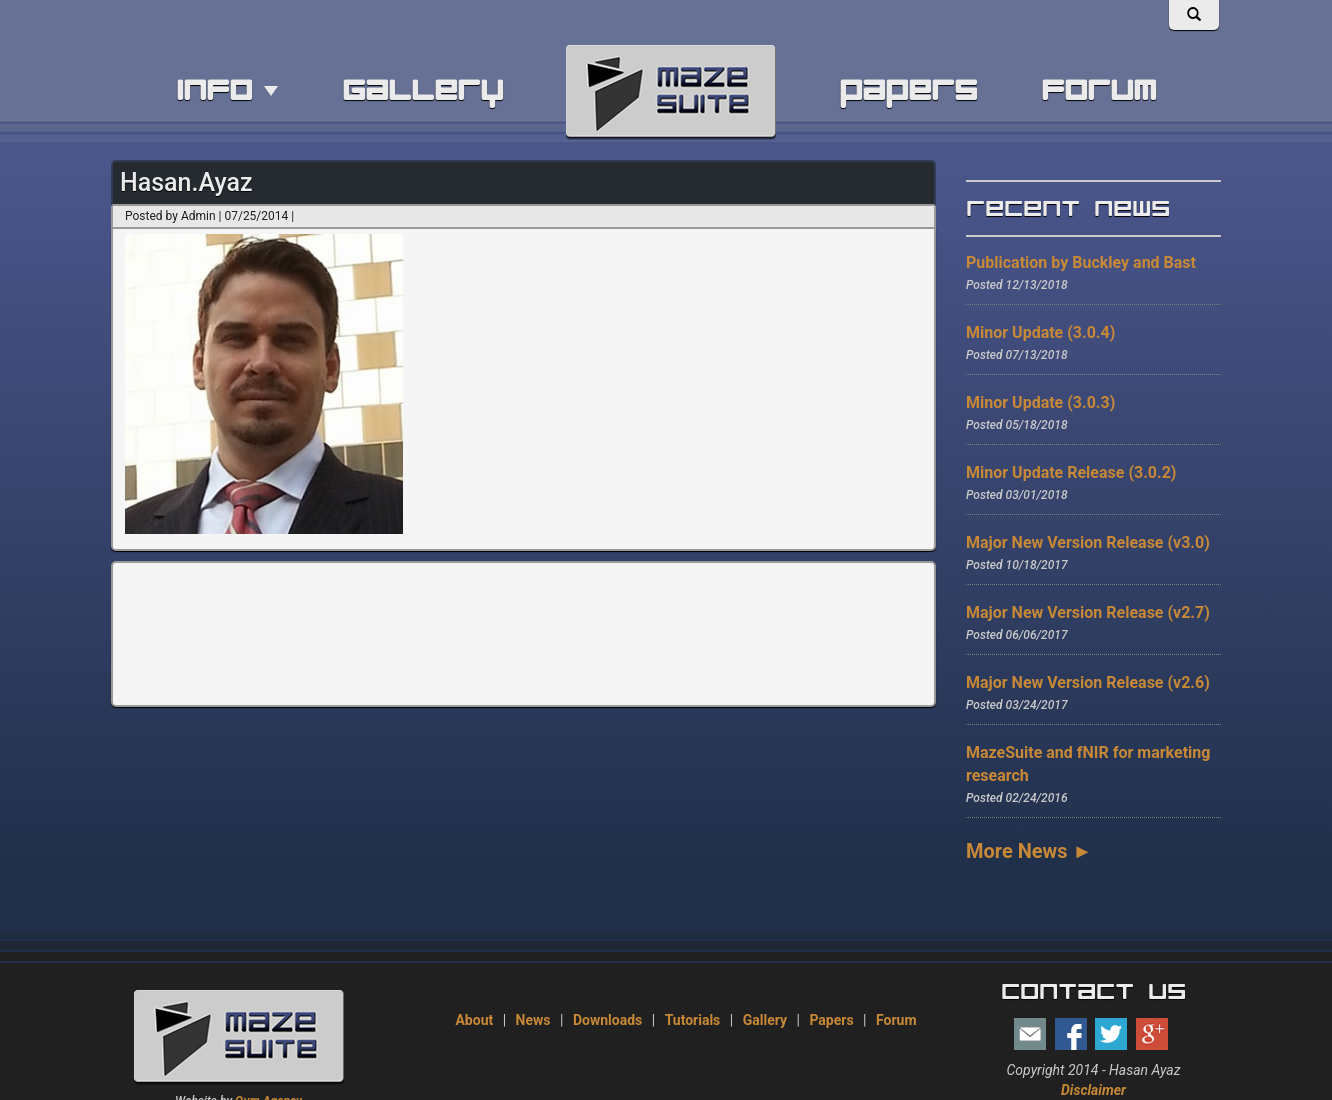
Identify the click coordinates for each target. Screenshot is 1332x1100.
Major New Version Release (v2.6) (1088, 682)
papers (908, 90)
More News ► (1029, 851)
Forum (896, 1020)
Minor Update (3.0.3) (1040, 402)
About (474, 1020)
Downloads (607, 1020)
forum (1098, 90)
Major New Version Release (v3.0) (1088, 542)
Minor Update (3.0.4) (1040, 332)
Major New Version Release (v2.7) (1088, 612)
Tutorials (693, 1020)
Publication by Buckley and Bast (1081, 262)
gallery (422, 90)
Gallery (765, 1020)
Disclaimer (1093, 1090)
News (533, 1020)
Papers (831, 1020)
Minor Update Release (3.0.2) (1071, 472)
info (227, 90)
